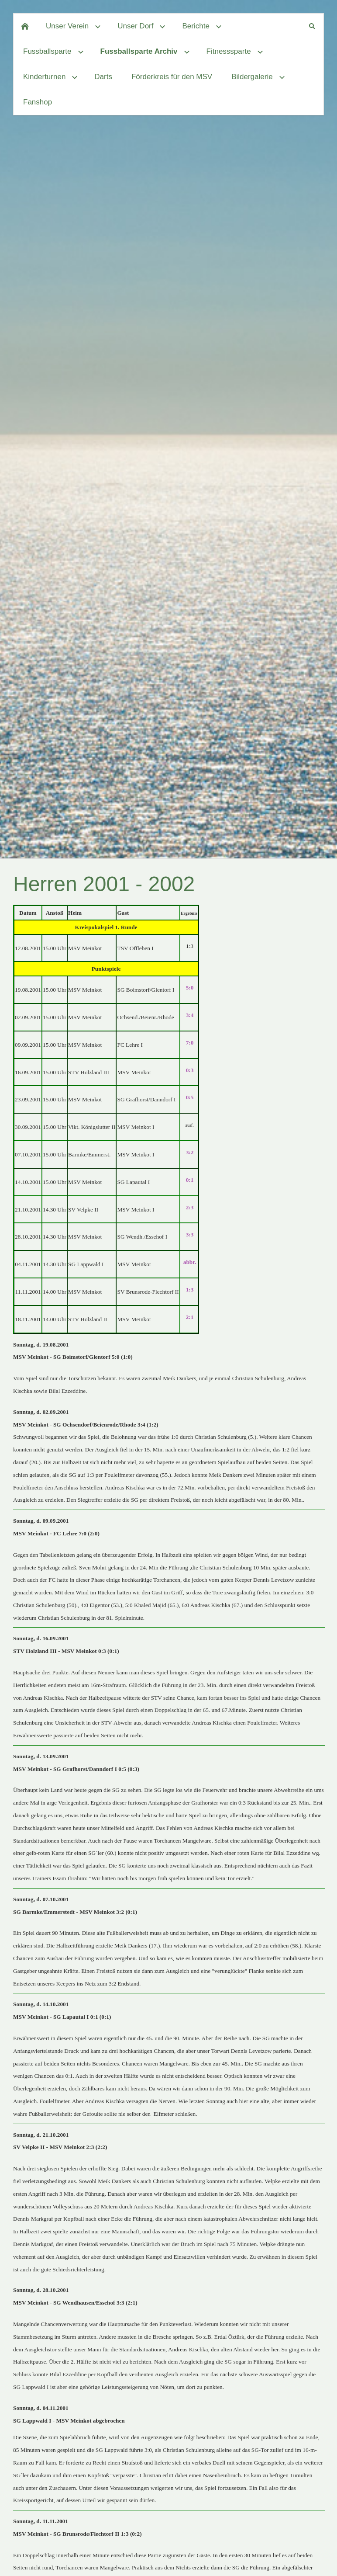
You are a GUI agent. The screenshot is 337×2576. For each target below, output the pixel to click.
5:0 (190, 987)
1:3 (190, 1289)
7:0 (190, 1042)
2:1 (190, 1317)
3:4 (190, 1015)
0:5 (190, 1097)
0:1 (190, 1180)
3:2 (190, 1152)
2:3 (190, 1207)
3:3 (190, 1234)
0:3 (190, 1070)
